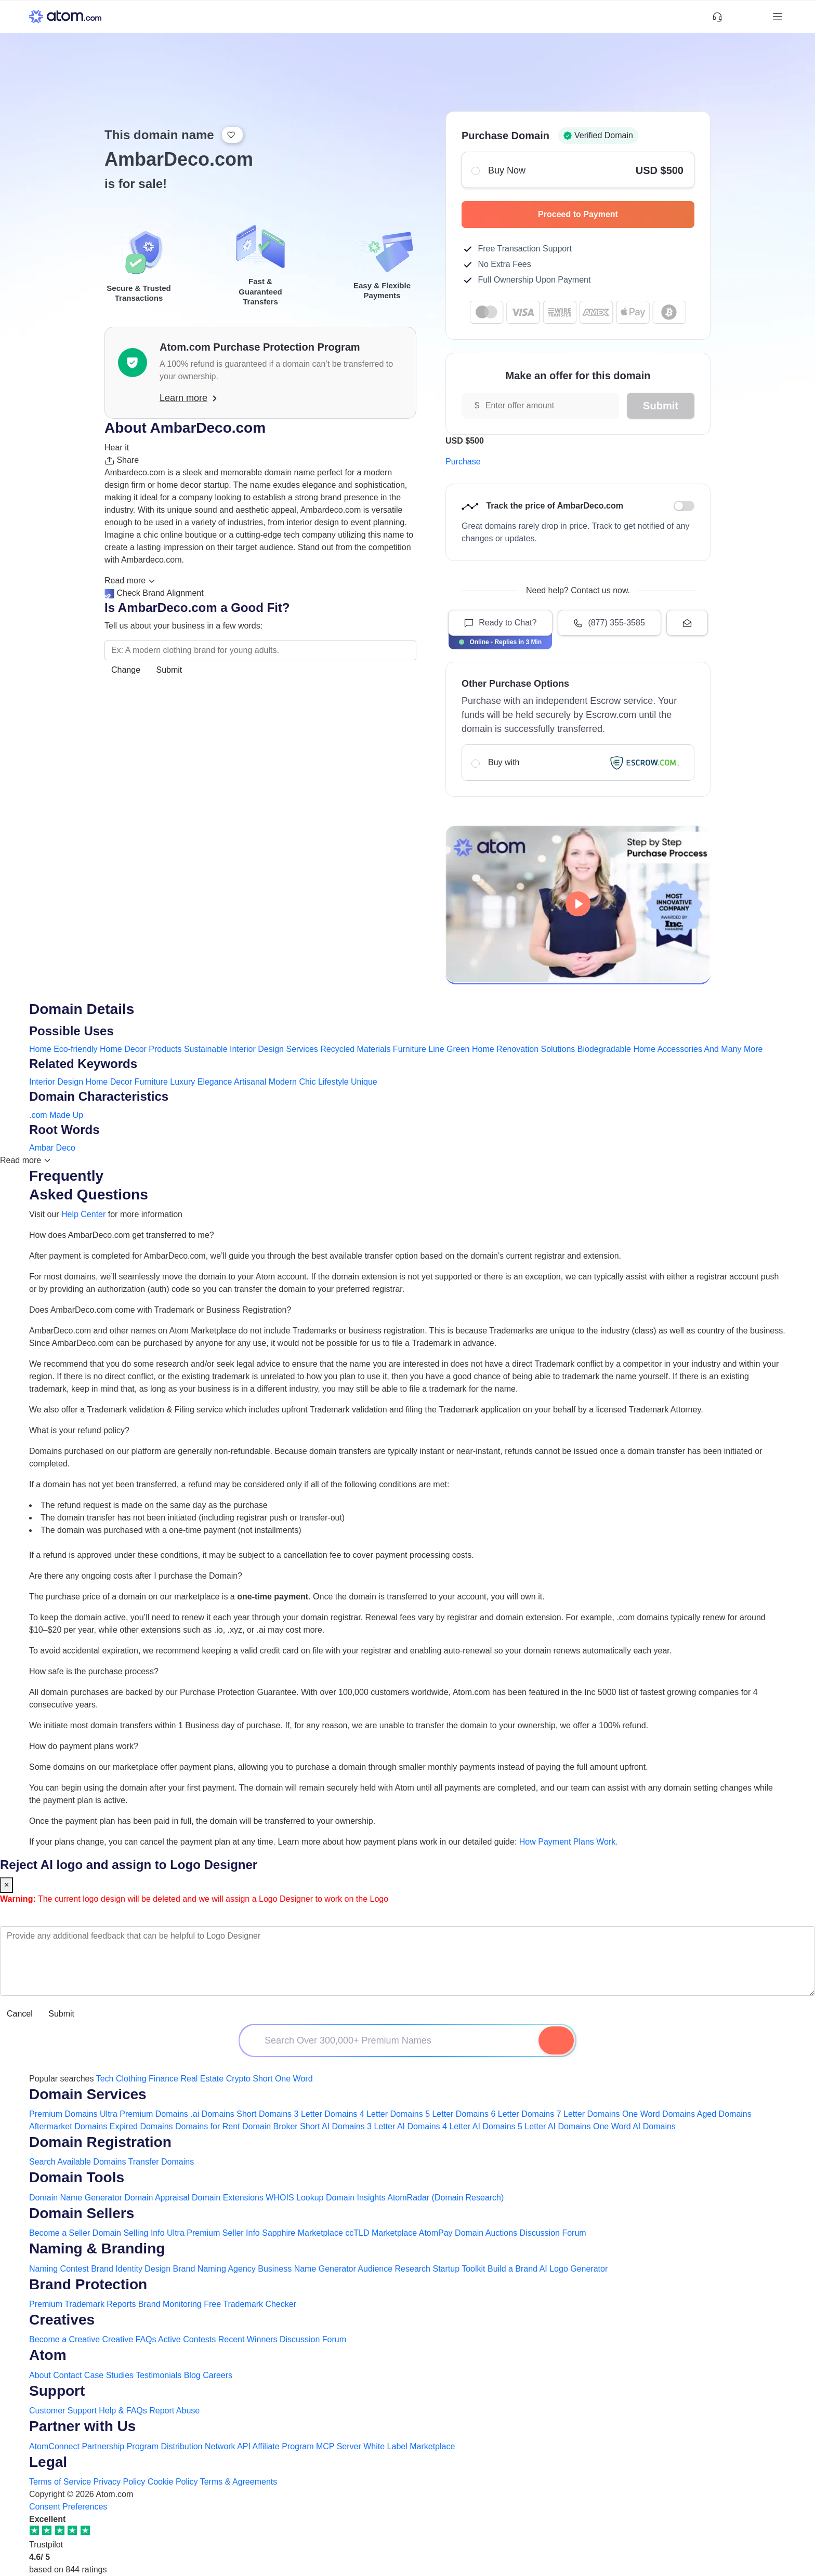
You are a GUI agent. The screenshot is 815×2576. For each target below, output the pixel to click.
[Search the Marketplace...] (260, 650)
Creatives (62, 2320)
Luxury (182, 1081)
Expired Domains (141, 2126)
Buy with (577, 762)
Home (40, 1049)
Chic (307, 1081)
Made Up (66, 1115)
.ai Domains (212, 2114)
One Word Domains (658, 2114)
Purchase (463, 461)
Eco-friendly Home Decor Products (117, 1049)
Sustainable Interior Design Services (251, 1049)
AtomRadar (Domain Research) (445, 2197)
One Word (294, 2078)
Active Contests (187, 2339)
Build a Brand (512, 2268)
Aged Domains (724, 2114)
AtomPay (436, 2232)
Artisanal (250, 1081)
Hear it (116, 447)
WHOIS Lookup (294, 2197)
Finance (163, 2078)
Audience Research (394, 2268)
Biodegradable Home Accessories (639, 1049)
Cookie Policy (173, 2481)
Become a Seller (59, 2232)
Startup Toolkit (458, 2268)
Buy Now (577, 170)
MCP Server (338, 2446)
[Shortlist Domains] (735, 16)
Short (262, 2078)
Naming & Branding (97, 2248)
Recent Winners (248, 2339)
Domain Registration (100, 2142)
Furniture (151, 1081)
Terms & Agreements (239, 2481)
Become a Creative (64, 2339)
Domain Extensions (228, 2197)
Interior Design (56, 1081)
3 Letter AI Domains (403, 2126)
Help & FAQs (123, 2410)
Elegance (215, 1081)
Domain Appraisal (156, 2197)
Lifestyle (333, 1081)
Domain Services (88, 2094)
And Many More (733, 1049)
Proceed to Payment (611, 214)
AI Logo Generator (574, 2268)
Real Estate (202, 2078)
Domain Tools (76, 2177)
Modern (283, 1081)
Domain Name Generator (75, 2197)
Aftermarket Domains (68, 2126)
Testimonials (158, 2375)
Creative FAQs (129, 2339)
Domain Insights (356, 2197)
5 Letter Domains (457, 2114)
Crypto (238, 2078)
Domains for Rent (207, 2126)
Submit (169, 669)
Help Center (83, 1214)
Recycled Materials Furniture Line (382, 1049)
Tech (105, 2078)
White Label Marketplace (409, 2446)
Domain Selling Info (129, 2232)
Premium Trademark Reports (82, 2304)
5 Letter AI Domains (554, 2126)
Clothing (131, 2078)
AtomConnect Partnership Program (94, 2446)
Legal (48, 2462)
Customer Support (64, 2410)
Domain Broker (270, 2126)
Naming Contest (59, 2268)
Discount (684, 506)
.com (38, 1115)
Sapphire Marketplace (302, 2232)
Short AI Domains (332, 2126)
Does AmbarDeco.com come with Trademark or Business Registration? (160, 1309)
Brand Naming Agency (214, 2268)
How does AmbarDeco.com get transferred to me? (121, 1235)
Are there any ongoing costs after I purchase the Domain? (135, 1575)
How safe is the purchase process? (94, 1671)
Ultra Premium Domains (144, 2114)
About (40, 2375)
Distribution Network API (206, 2446)
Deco (65, 1147)
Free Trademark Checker (250, 2304)
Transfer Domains (161, 2161)
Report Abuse (174, 2410)
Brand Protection (88, 2284)
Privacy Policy (120, 2481)
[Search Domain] (556, 2040)
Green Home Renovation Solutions (510, 1049)
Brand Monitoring (170, 2304)
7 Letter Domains (588, 2114)
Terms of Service (60, 2481)
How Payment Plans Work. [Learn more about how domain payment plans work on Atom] (568, 1841)
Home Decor (109, 1081)
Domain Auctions (486, 2232)
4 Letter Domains (391, 2114)
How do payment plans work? (83, 1746)
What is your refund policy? (79, 1430)
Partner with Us (82, 2426)
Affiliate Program (283, 2446)
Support (57, 2391)
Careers (217, 2375)
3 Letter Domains (326, 2114)
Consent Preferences (68, 2506)
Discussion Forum (553, 2232)
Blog (192, 2375)
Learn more (188, 398)
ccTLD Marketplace (381, 2232)
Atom (48, 2355)
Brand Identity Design (130, 2268)
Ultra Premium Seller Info (213, 2232)
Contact (67, 2375)
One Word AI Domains (634, 2126)
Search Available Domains (78, 2161)
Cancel (20, 2013)
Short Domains (264, 2114)
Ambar (41, 1147)
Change (125, 669)
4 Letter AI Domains (479, 2126)
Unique (364, 1081)
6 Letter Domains (522, 2114)
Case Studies (109, 2375)
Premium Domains (63, 2114)
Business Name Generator (307, 2268)
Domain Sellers (81, 2213)
